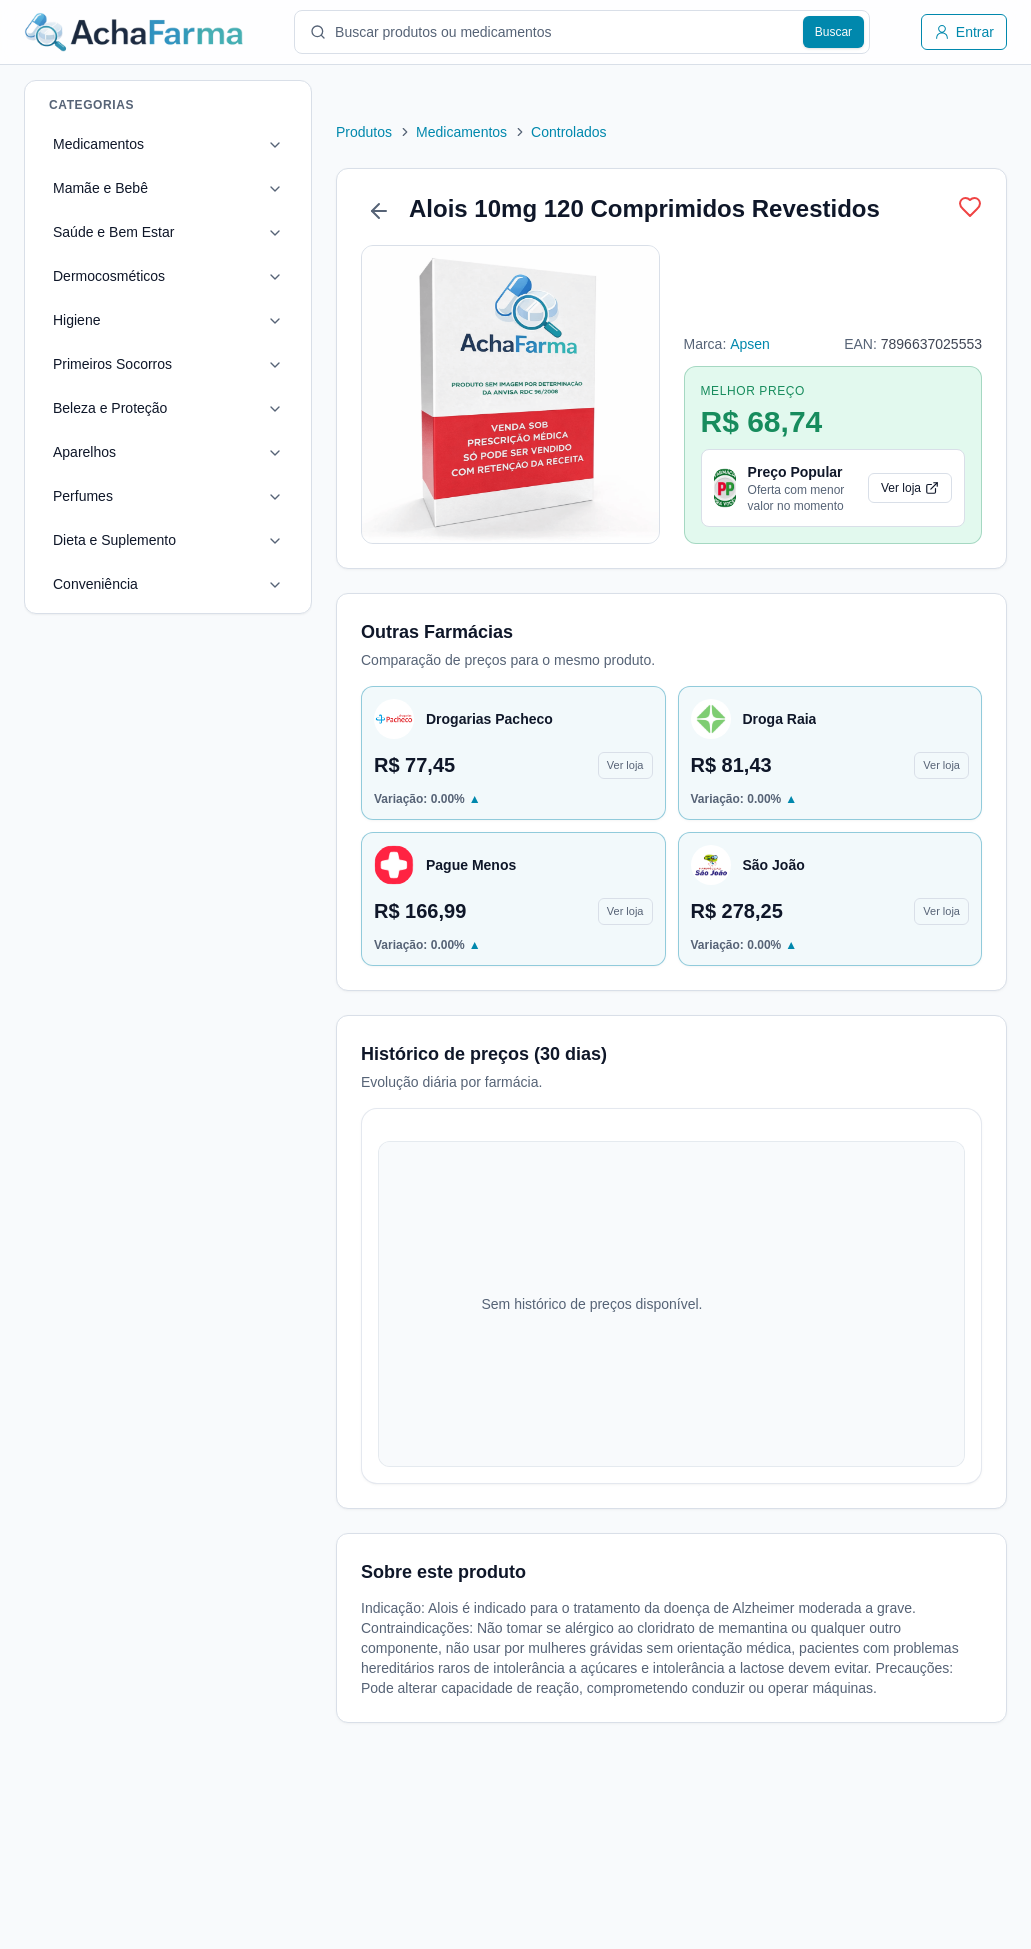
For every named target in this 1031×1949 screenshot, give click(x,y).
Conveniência (95, 584)
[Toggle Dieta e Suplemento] (259, 541)
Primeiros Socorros (112, 364)
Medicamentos (98, 144)
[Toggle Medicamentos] (259, 145)
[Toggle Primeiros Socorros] (259, 365)
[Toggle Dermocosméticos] (259, 277)
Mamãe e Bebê (100, 188)
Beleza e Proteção (110, 408)
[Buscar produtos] (833, 32)
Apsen (750, 344)
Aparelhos (84, 452)
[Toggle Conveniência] (259, 585)
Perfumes (83, 496)
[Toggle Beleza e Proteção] (259, 409)
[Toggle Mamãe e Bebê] (259, 189)
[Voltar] (379, 211)
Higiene (76, 320)
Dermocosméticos (109, 276)
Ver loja (910, 488)
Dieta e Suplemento (114, 540)
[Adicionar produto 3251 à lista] (970, 207)
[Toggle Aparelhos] (259, 453)
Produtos (364, 132)
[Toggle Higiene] (259, 321)
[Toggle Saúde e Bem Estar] (259, 233)
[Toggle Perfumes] (259, 497)
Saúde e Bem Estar (113, 232)
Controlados (569, 132)
